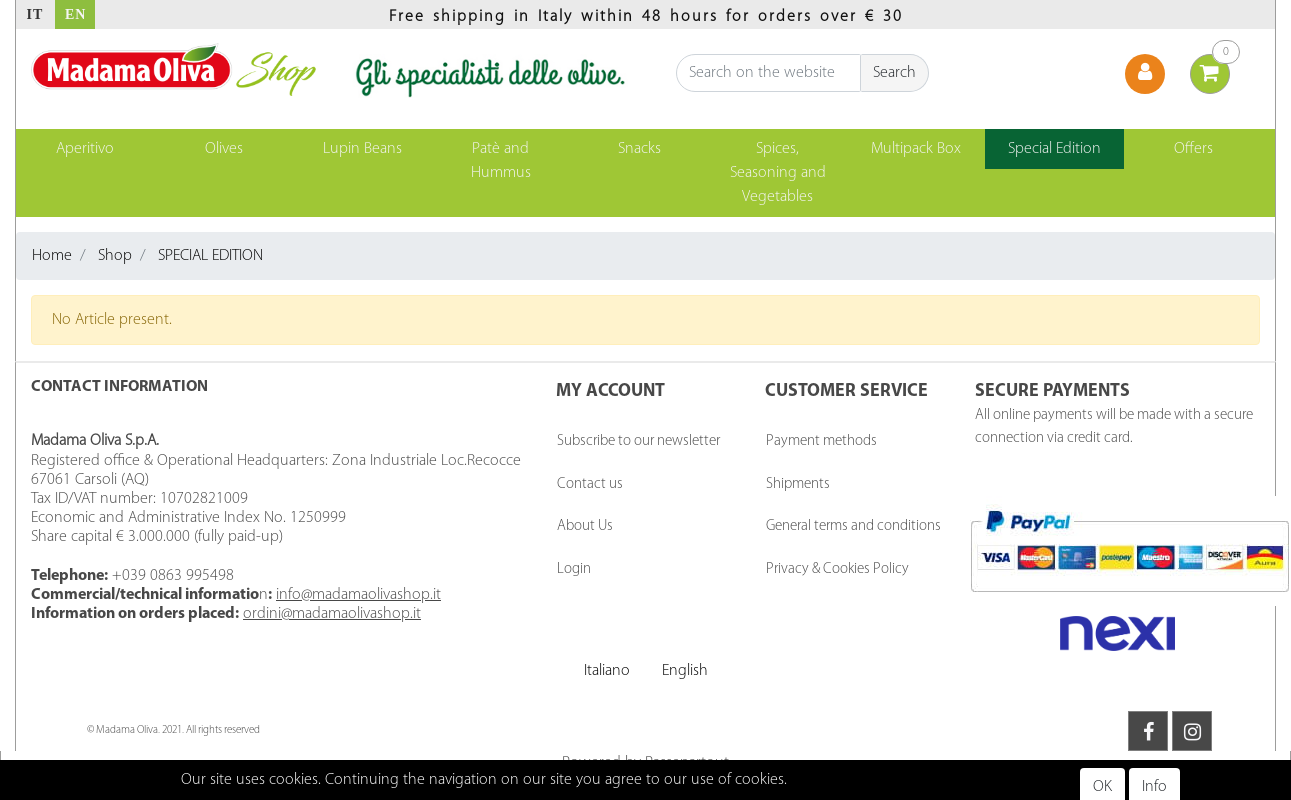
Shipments (798, 484)
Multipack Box (916, 149)
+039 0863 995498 (173, 576)
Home (52, 256)
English (685, 671)
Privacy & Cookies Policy (837, 569)
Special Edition (1054, 149)
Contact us (590, 484)
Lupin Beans (362, 149)
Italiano (607, 671)
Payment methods (821, 441)
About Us (585, 526)
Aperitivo (85, 149)
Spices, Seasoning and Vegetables (778, 173)
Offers (1193, 149)
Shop (115, 256)
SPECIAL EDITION (210, 256)
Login (574, 569)
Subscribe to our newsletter (638, 441)
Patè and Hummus (501, 161)
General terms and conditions (853, 526)
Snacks (639, 149)
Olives (224, 149)
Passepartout (687, 763)
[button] (895, 73)
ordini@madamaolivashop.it (332, 614)
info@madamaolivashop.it (358, 595)
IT (35, 14)
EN (75, 14)
